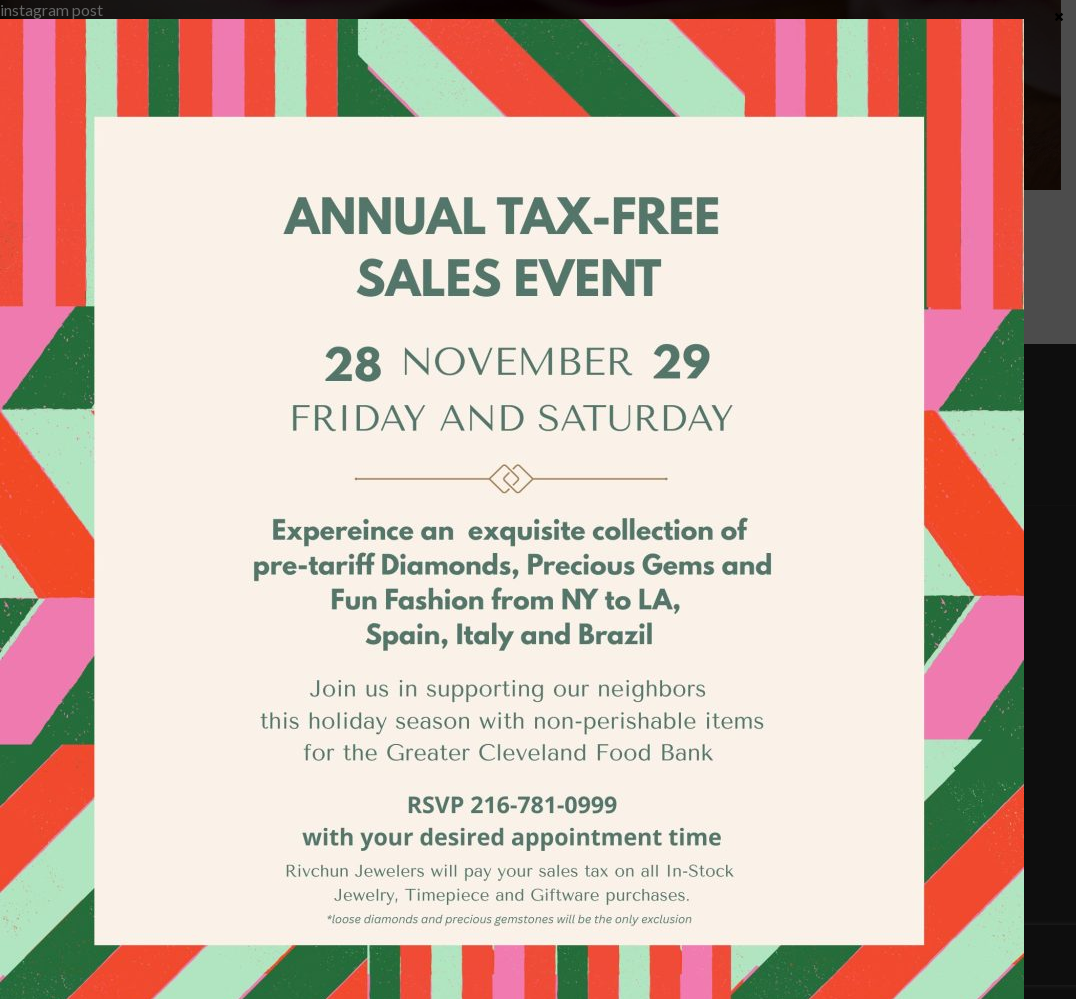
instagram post (51, 9)
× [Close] (1059, 16)
